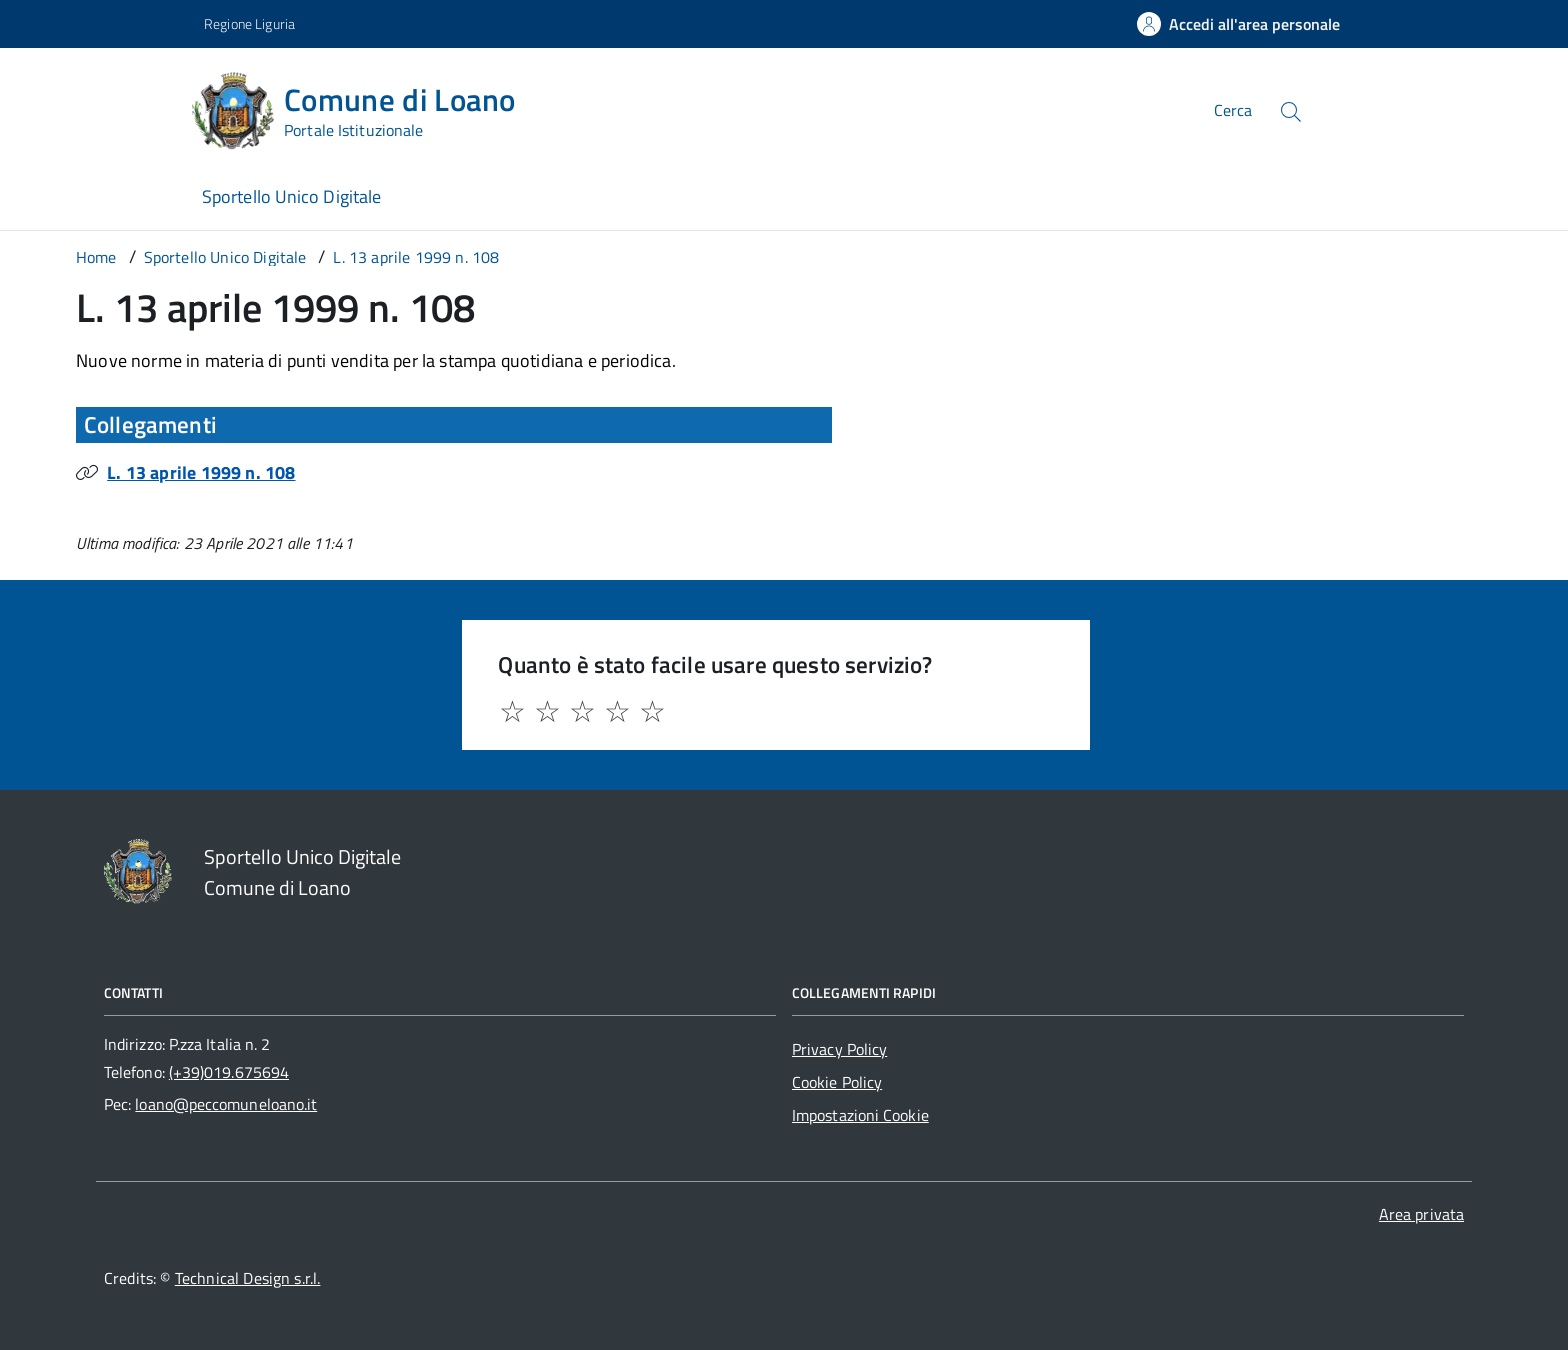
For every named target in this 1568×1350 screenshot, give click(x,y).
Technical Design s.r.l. (248, 1278)
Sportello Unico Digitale (291, 196)
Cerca (1233, 110)
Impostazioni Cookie (860, 1115)
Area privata (1421, 1214)
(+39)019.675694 (229, 1072)
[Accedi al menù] (100, 107)
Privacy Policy (839, 1049)
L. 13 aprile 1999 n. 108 (201, 472)
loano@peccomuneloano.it (226, 1104)
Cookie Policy (837, 1082)
